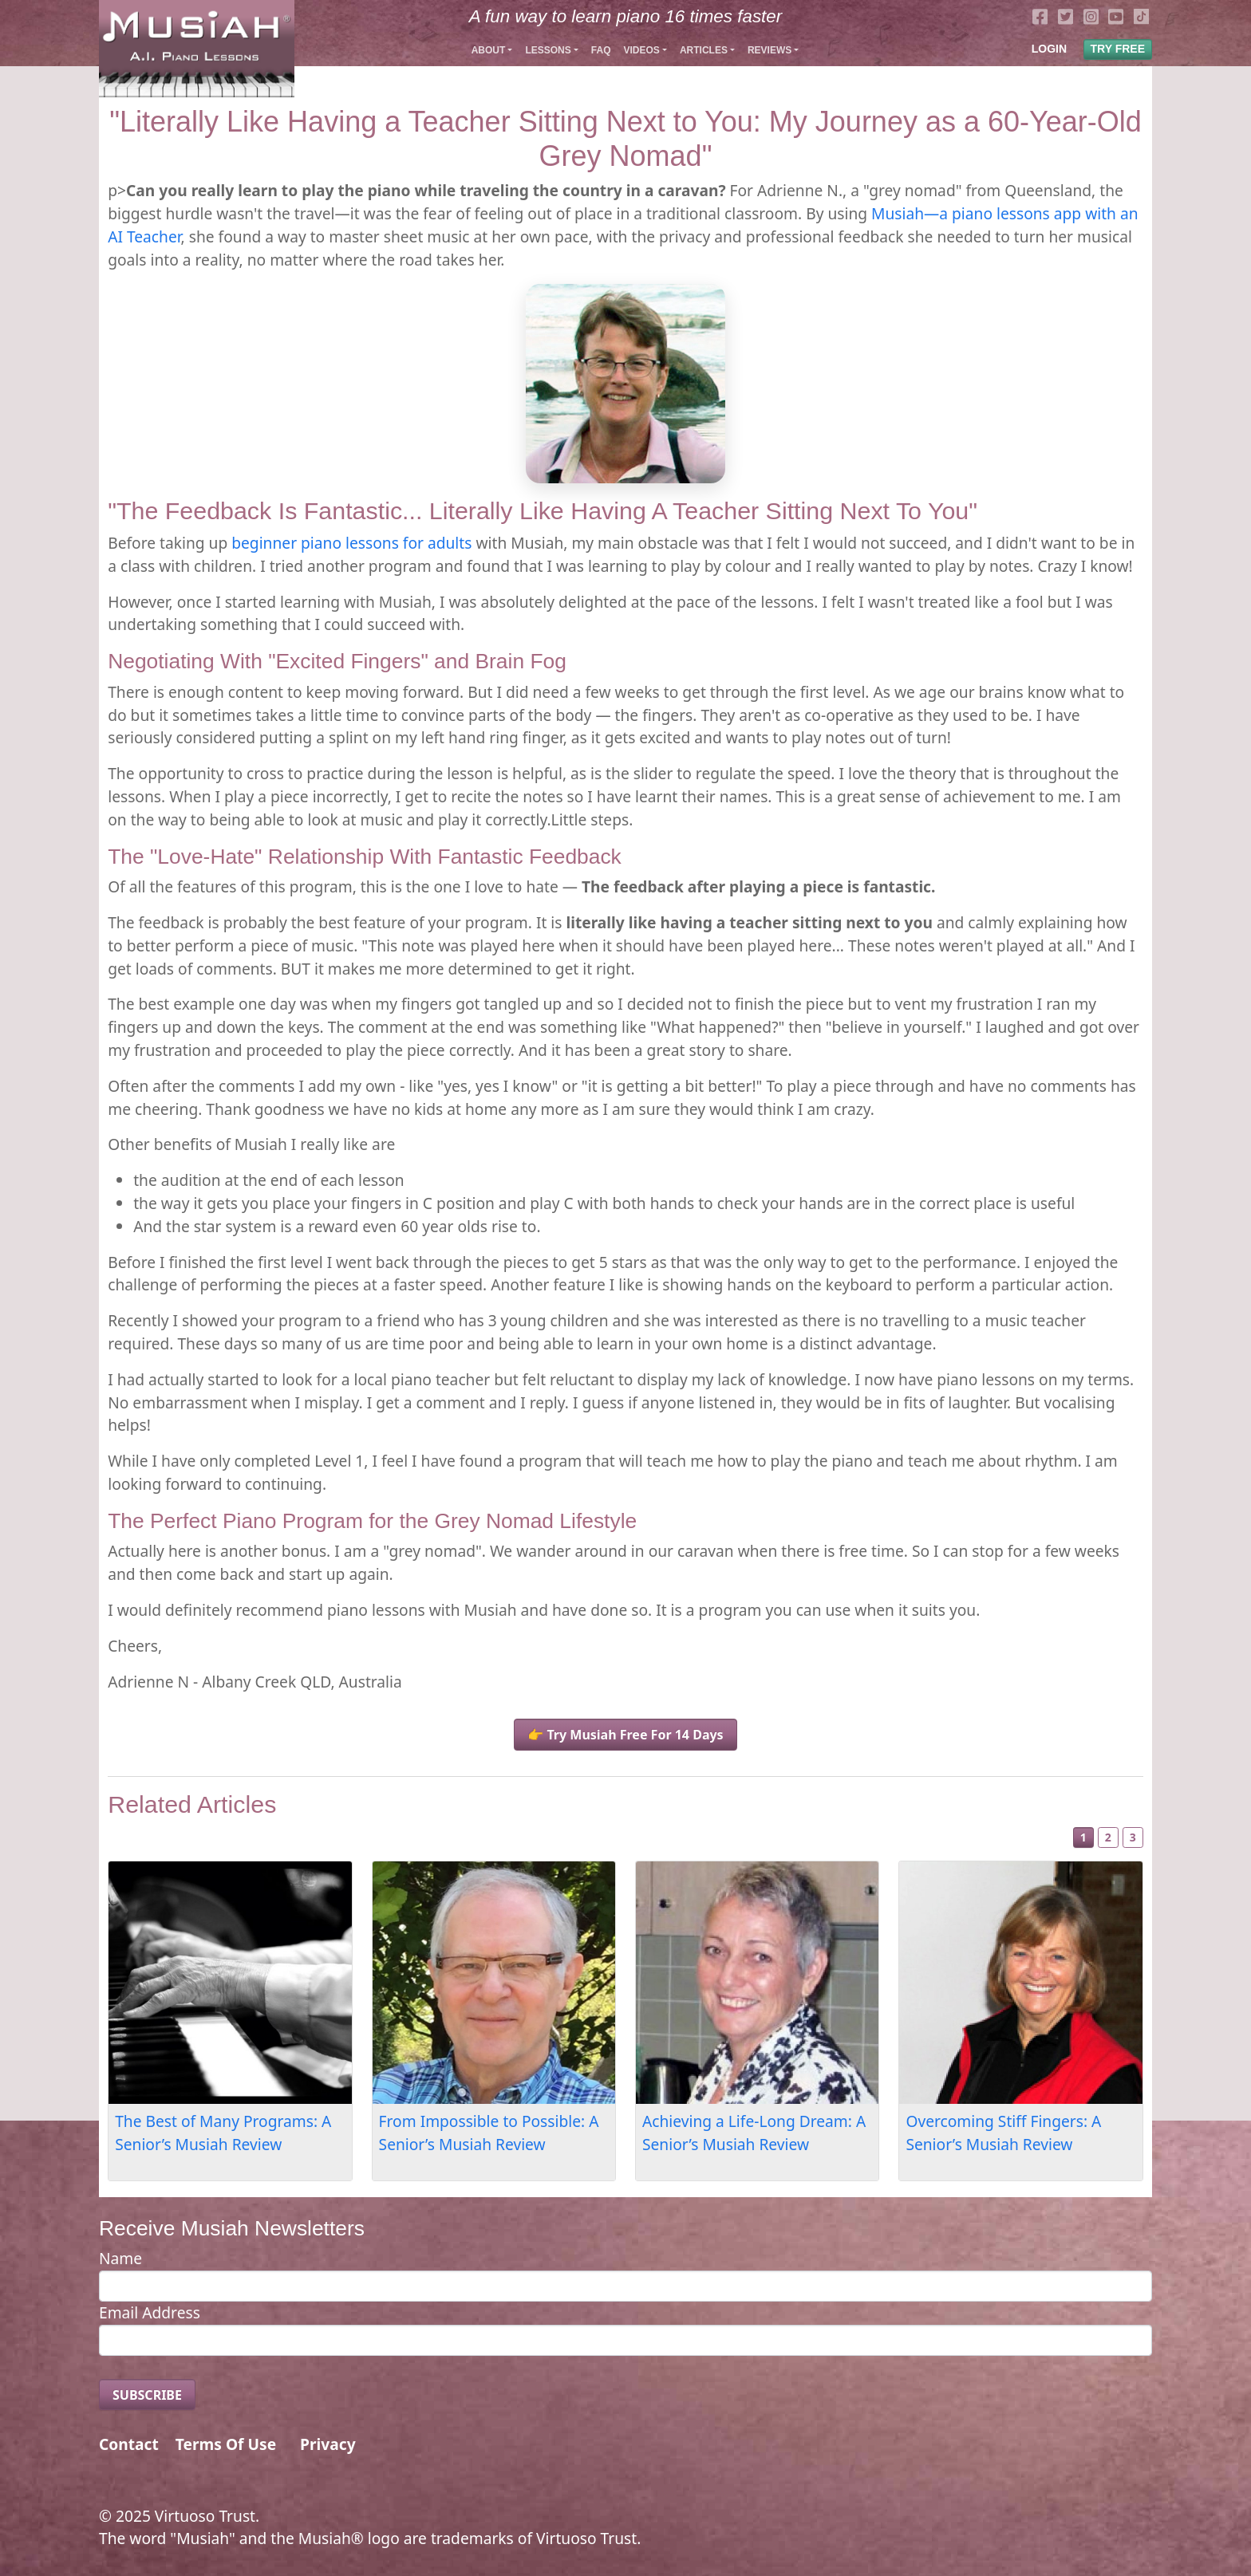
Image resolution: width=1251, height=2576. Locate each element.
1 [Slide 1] (1083, 1837)
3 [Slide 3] (1133, 1837)
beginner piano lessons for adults (351, 542)
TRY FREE (1118, 48)
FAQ (601, 50)
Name (120, 2258)
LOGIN (1049, 48)
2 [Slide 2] (1108, 1837)
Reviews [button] (769, 50)
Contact (129, 2444)
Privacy (328, 2444)
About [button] (489, 50)
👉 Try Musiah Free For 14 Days (625, 1734)
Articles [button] (704, 50)
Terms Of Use (226, 2444)
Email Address (149, 2312)
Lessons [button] (547, 50)
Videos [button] (641, 50)
